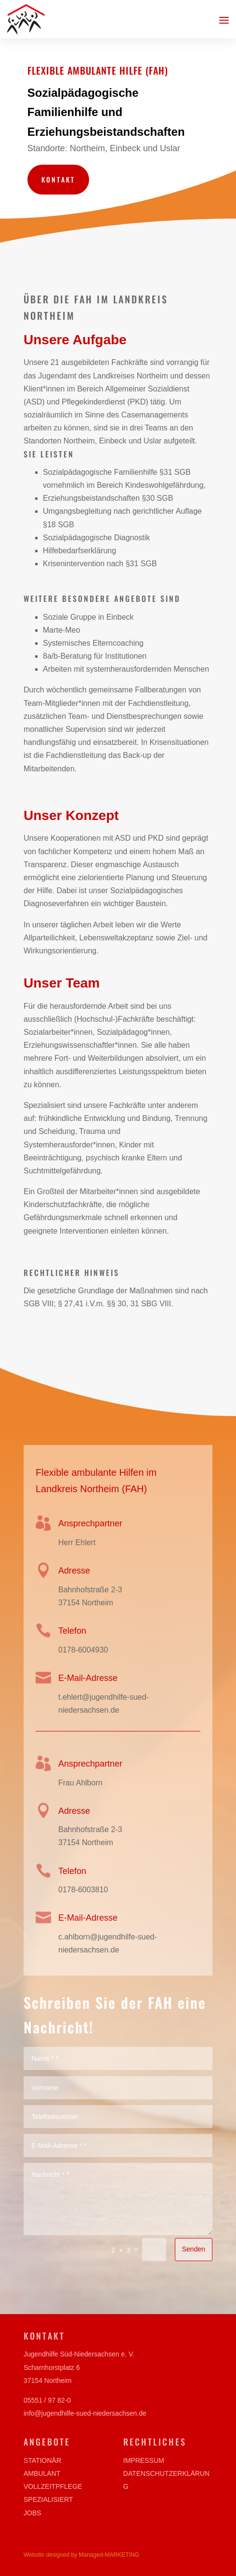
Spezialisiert (48, 2499)
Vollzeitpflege (53, 2486)
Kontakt (60, 177)
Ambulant (42, 2473)
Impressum (143, 2460)
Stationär (42, 2460)
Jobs (32, 2513)
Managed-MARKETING (109, 2554)
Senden (191, 2234)
